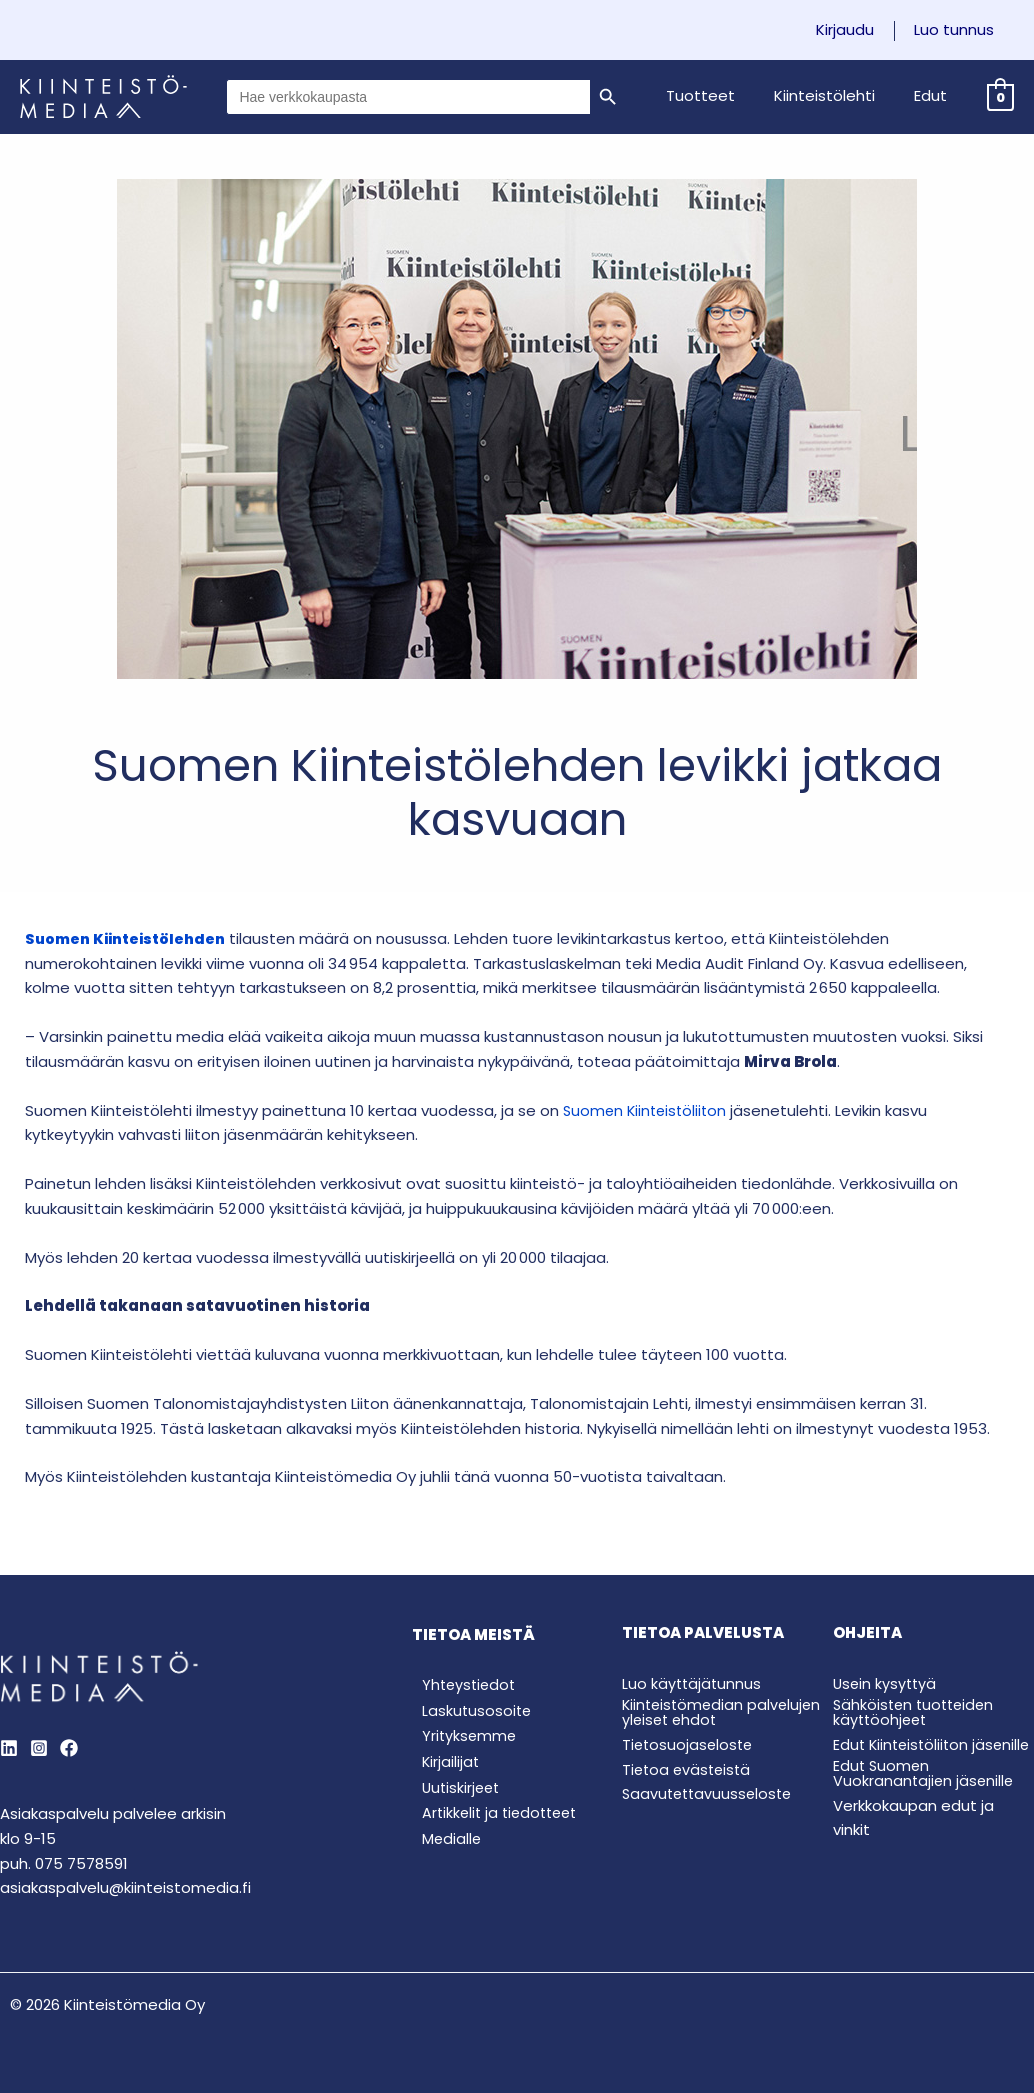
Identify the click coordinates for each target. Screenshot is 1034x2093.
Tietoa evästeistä (689, 1768)
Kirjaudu (859, 30)
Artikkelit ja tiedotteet (494, 1819)
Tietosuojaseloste (689, 1744)
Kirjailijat (441, 1765)
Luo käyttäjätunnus (693, 1683)
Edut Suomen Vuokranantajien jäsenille (925, 1783)
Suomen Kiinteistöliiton (648, 1110)
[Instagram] (39, 1748)
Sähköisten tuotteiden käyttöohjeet (917, 1712)
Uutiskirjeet (453, 1792)
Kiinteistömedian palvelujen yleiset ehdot (711, 1712)
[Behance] (69, 1748)
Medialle (442, 1846)
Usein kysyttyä (886, 1683)
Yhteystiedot (461, 1685)
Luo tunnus (959, 30)
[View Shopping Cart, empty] (1000, 96)
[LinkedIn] (9, 1748)
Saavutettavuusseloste (710, 1793)
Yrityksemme (460, 1739)
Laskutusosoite (468, 1712)
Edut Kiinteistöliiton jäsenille (903, 1748)
